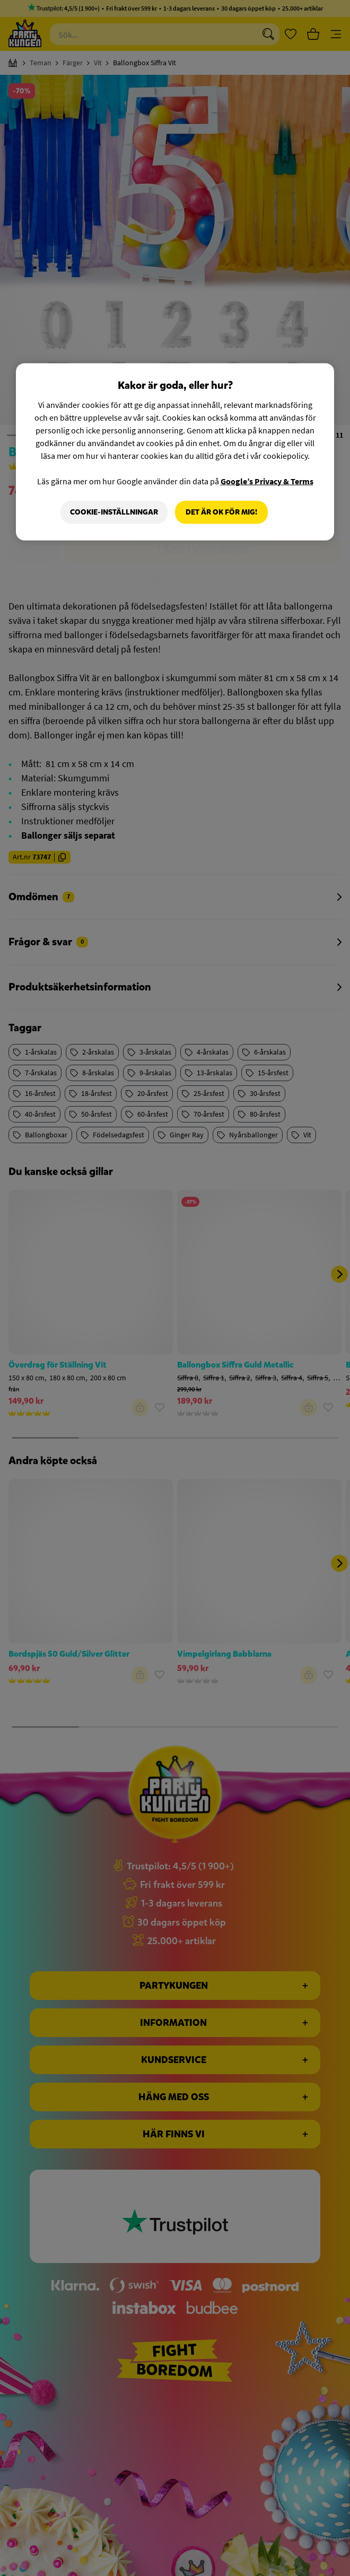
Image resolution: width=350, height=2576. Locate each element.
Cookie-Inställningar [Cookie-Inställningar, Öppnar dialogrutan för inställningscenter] (114, 512)
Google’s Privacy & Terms (267, 481)
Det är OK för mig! (221, 512)
